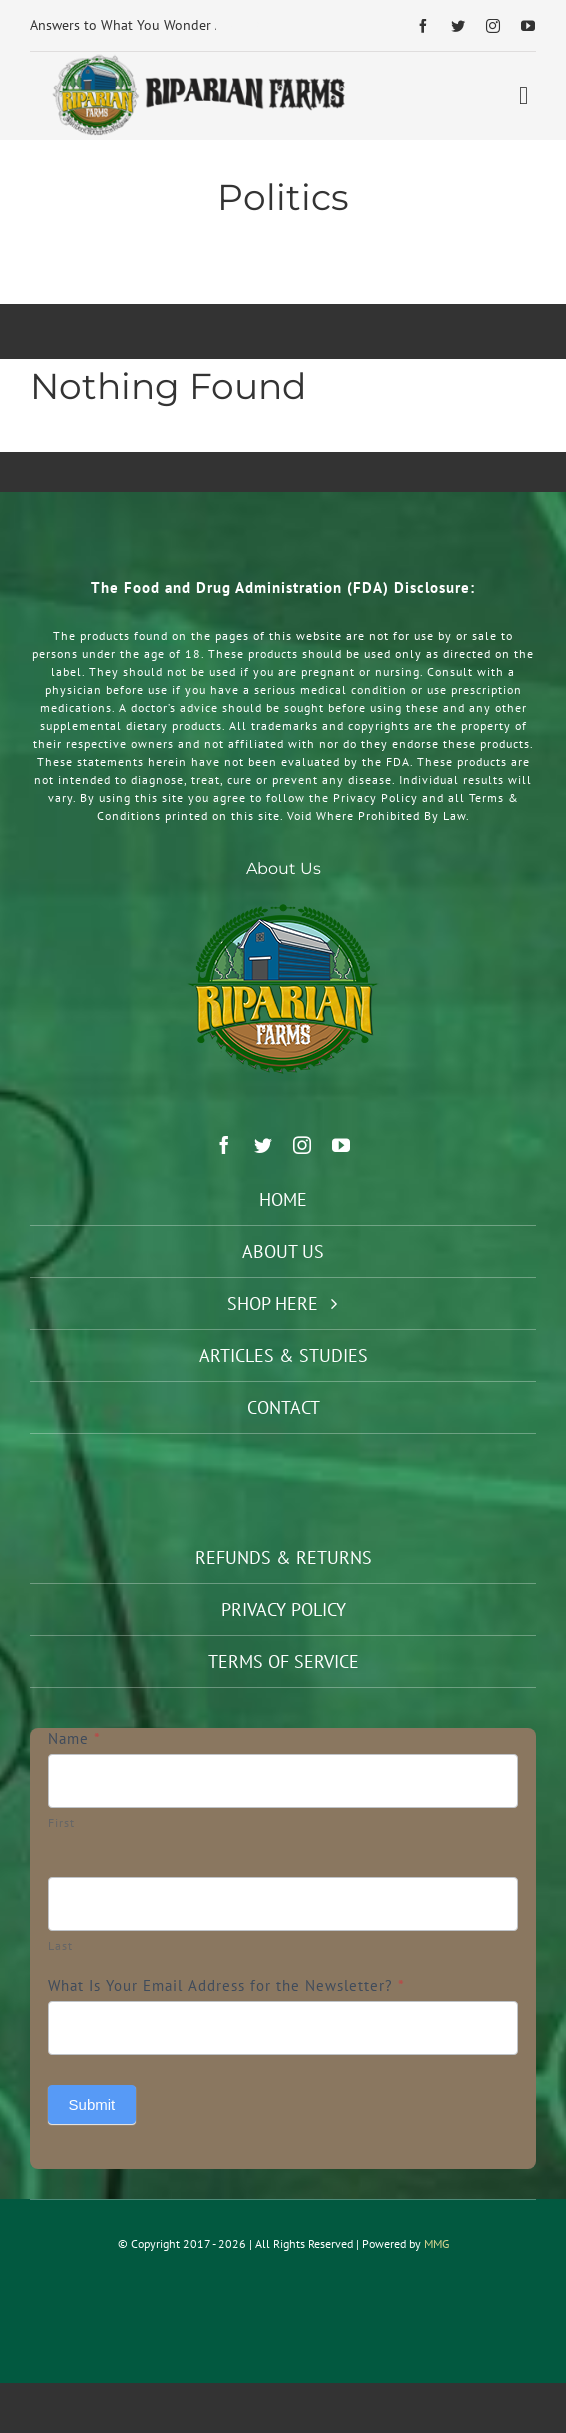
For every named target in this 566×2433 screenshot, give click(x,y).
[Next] (257, 26)
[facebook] (423, 26)
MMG (436, 2243)
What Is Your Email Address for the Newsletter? (226, 1985)
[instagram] (493, 26)
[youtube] (528, 26)
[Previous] (231, 26)
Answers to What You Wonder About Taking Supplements (205, 25)
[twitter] (458, 26)
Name (74, 1738)
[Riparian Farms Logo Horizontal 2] (195, 59)
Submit (92, 2104)
